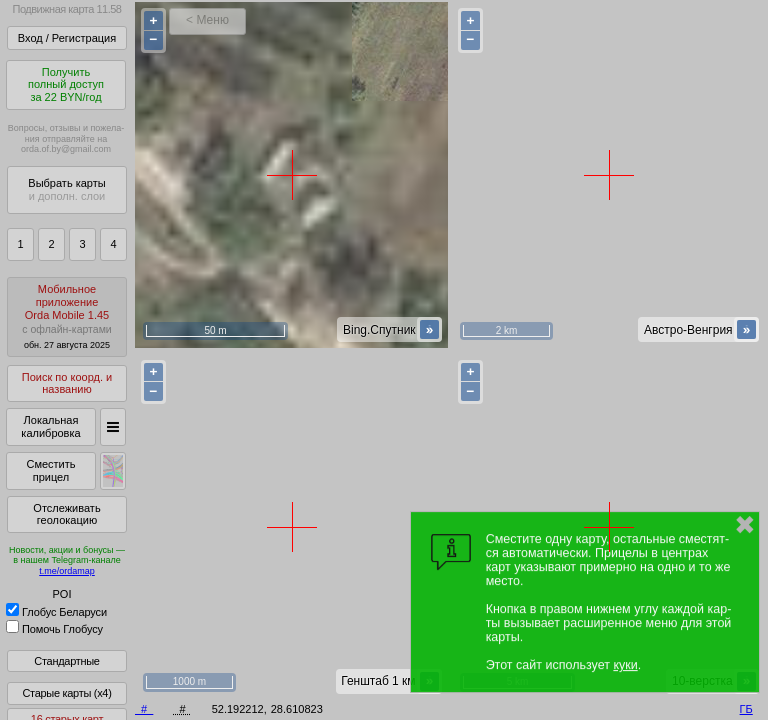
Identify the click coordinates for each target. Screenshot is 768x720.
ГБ (746, 709)
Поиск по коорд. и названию (67, 383)
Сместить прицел (50, 470)
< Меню (207, 20)
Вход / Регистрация (67, 38)
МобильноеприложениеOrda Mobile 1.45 (67, 316)
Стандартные (66, 661)
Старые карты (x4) (66, 693)
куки (625, 665)
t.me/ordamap (67, 571)
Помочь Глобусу (54, 629)
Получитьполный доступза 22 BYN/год (66, 84)
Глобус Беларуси (56, 612)
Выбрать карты (66, 189)
